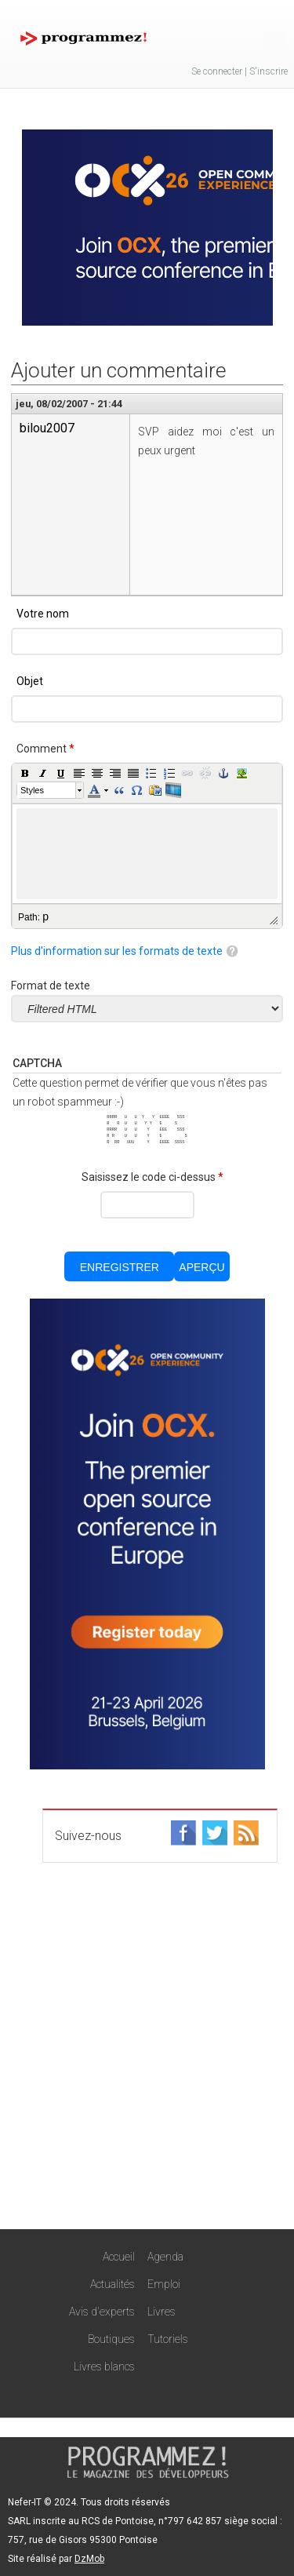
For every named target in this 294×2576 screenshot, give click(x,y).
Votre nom (42, 613)
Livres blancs (104, 2366)
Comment (45, 748)
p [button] (45, 916)
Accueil (119, 2256)
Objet (29, 681)
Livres (161, 2311)
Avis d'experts (102, 2311)
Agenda (165, 2256)
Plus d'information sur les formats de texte (117, 951)
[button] (25, 773)
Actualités (112, 2284)
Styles (32, 790)
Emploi (163, 2284)
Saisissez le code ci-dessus (152, 1177)
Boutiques (111, 2339)
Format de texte (50, 985)
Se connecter (216, 71)
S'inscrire (268, 71)
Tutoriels (167, 2339)
